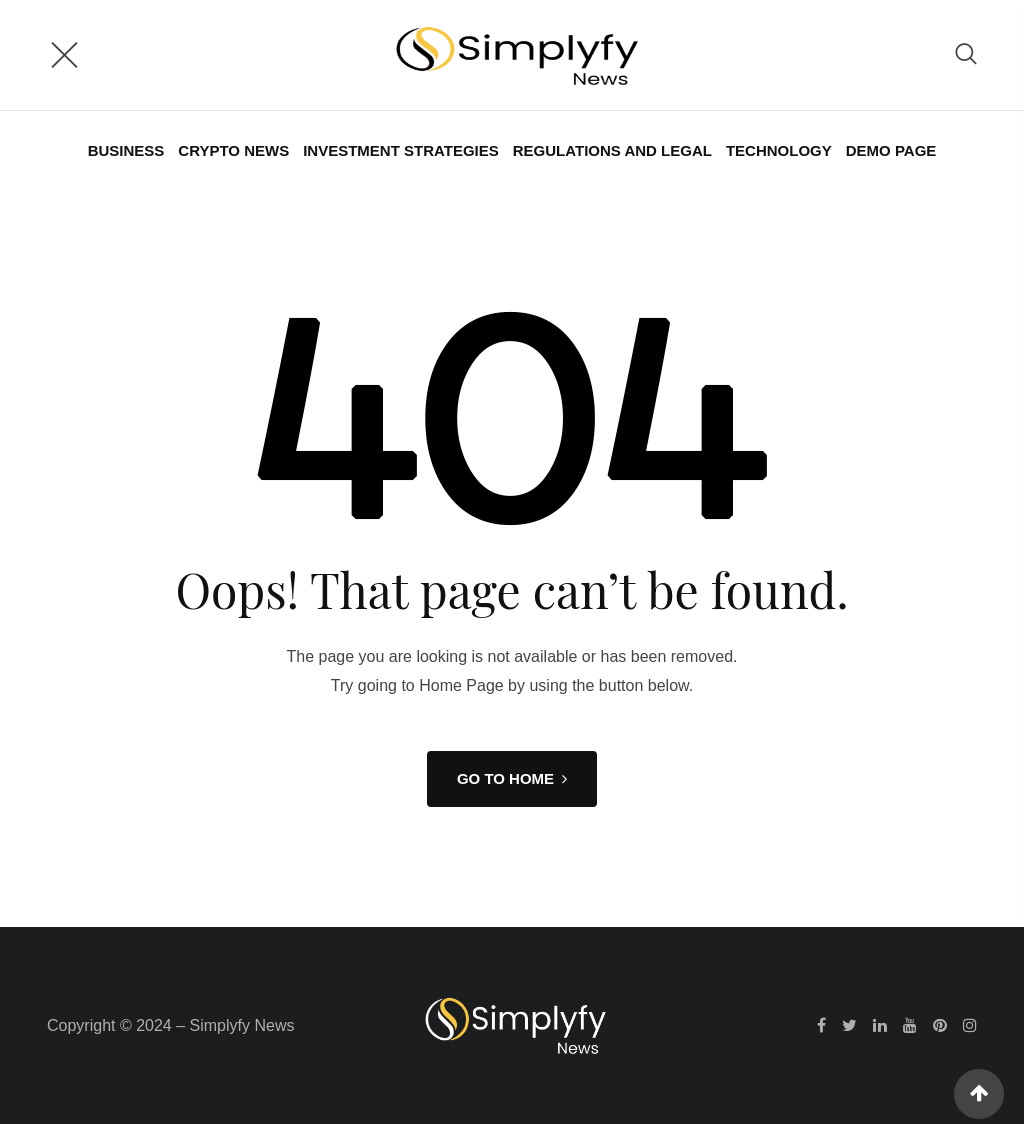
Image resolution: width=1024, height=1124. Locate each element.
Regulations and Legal (612, 150)
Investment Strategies (401, 150)
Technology (779, 150)
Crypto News (233, 150)
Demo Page (891, 150)
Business (126, 150)
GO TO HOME (512, 778)
